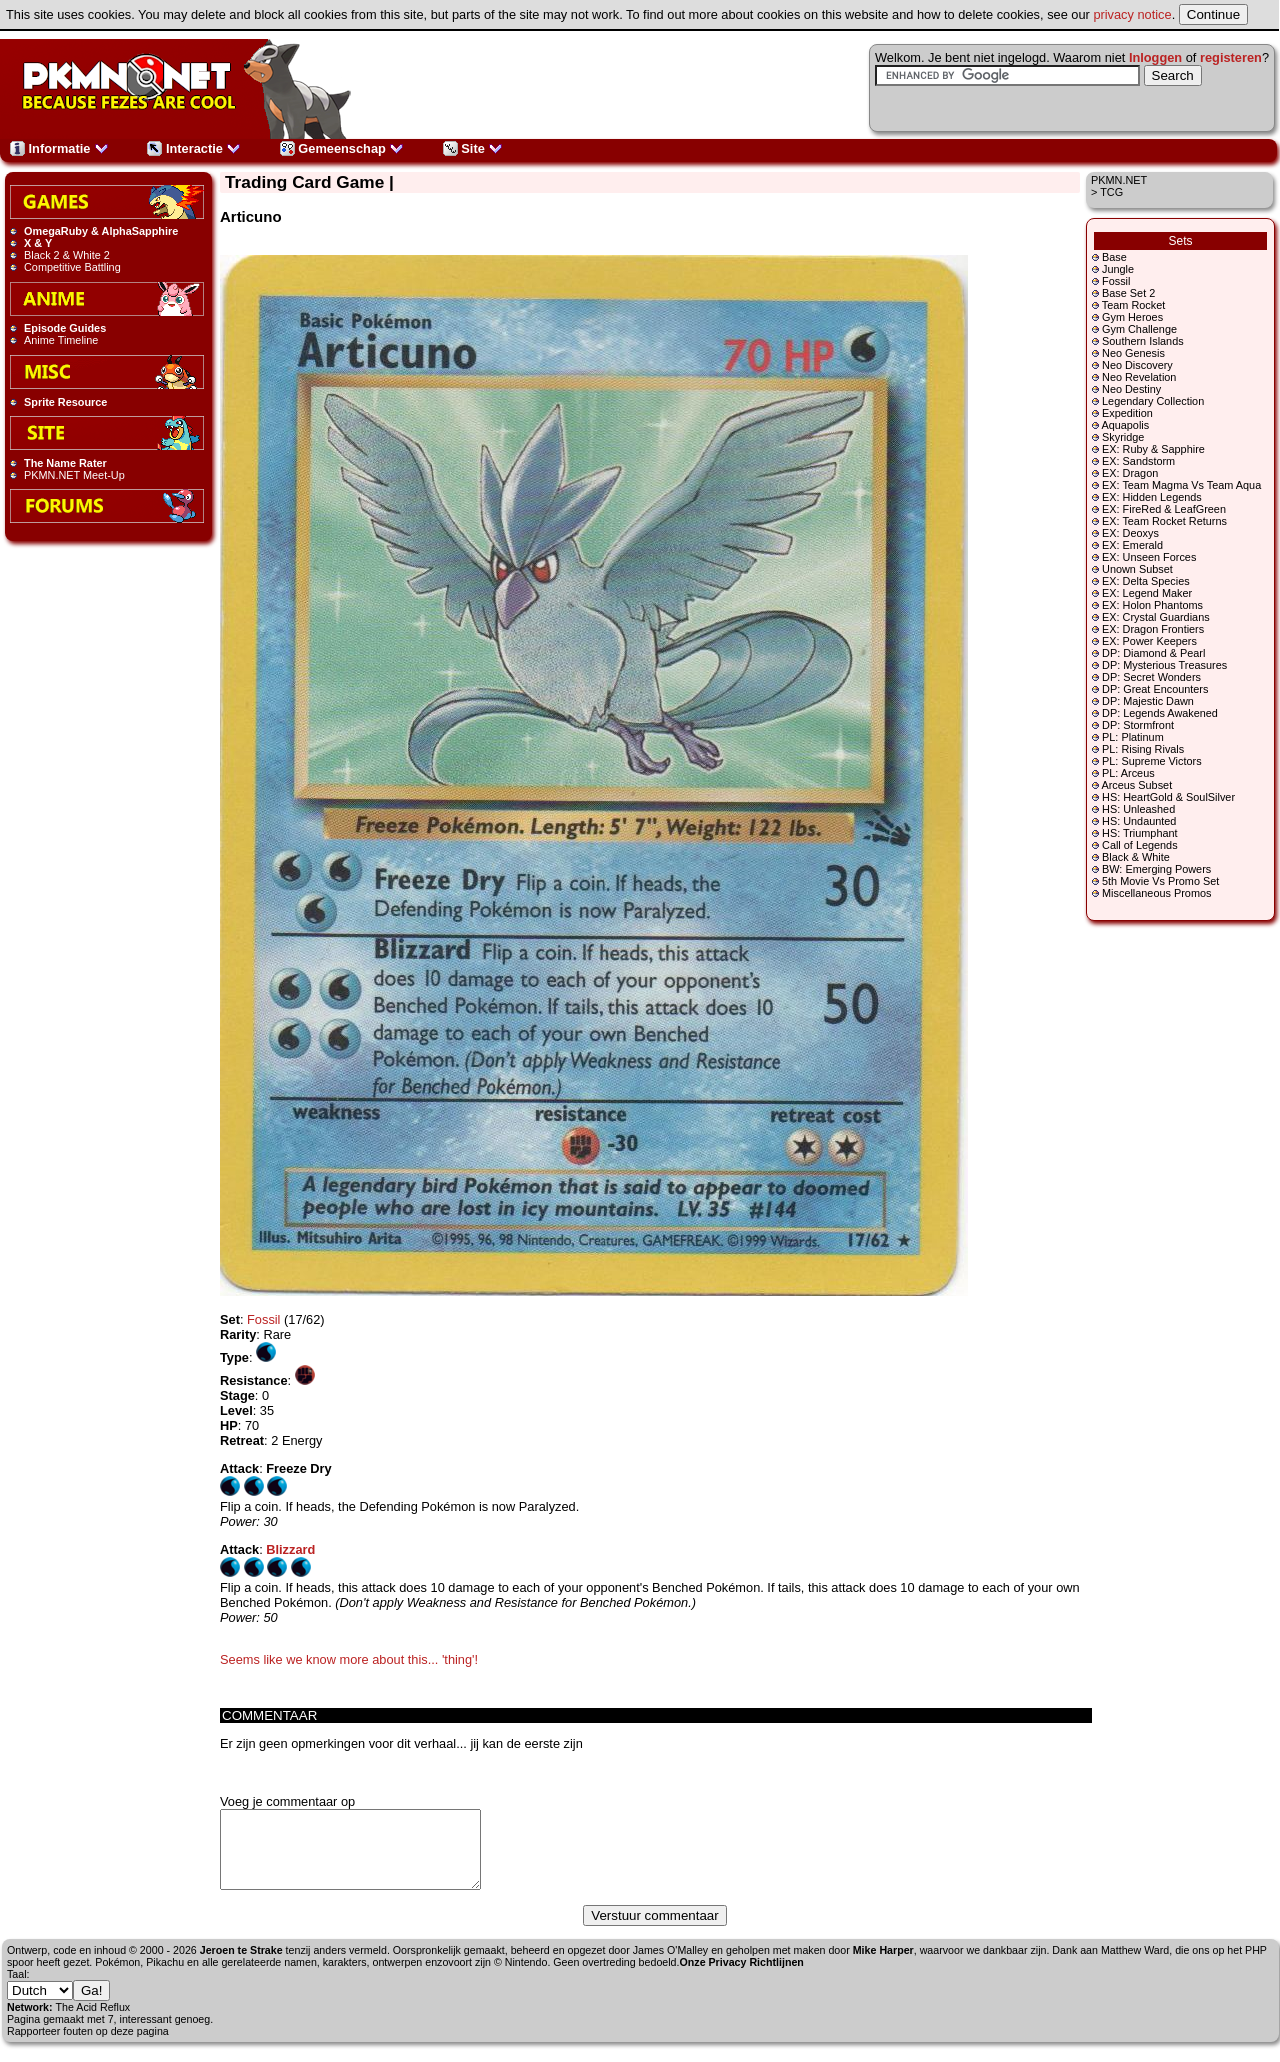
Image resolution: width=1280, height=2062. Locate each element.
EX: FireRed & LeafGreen (1164, 509)
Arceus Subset (1136, 785)
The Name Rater (65, 463)
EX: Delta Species (1146, 581)
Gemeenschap (342, 148)
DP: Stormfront (1138, 725)
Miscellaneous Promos (1156, 893)
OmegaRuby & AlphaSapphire (101, 231)
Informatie (59, 148)
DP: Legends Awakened (1160, 713)
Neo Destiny (1131, 389)
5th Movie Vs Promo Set (1160, 881)
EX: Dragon (1130, 473)
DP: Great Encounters (1155, 689)
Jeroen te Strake (241, 1965)
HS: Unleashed (1138, 809)
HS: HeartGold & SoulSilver (1168, 797)
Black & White (1136, 857)
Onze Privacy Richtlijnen (742, 1977)
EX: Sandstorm (1138, 461)
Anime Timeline (61, 340)
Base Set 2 (1128, 293)
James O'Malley (670, 1965)
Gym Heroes (1132, 317)
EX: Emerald (1132, 545)
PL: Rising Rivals (1143, 749)
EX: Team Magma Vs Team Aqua (1181, 485)
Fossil (1116, 281)
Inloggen (1155, 57)
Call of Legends (1140, 845)
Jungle (1118, 269)
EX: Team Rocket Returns (1164, 521)
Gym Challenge (1139, 329)
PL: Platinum (1133, 737)
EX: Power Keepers (1149, 641)
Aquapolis (1125, 425)
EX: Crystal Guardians (1156, 617)
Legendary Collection (1153, 401)
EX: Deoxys (1130, 533)
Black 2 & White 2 (67, 255)
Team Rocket (1133, 305)
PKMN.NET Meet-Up (74, 475)
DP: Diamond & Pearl (1153, 653)
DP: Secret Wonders (1151, 677)
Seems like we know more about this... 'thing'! (349, 1659)
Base (1114, 257)
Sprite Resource (65, 402)
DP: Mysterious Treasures (1164, 665)
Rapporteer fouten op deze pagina (88, 2046)
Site (473, 148)
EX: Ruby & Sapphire (1153, 449)
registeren (1231, 57)
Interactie (194, 148)
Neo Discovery (1137, 365)
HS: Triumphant (1140, 833)
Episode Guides (65, 328)
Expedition (1127, 413)
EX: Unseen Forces (1149, 557)
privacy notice (1132, 14)
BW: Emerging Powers (1156, 869)
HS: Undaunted (1139, 821)
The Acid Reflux (93, 2022)
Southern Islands (1143, 341)
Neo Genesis (1133, 353)
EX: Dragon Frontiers (1153, 629)
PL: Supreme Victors (1152, 761)
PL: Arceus (1128, 773)
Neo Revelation (1139, 377)
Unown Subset (1137, 569)
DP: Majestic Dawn (1148, 701)
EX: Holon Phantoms (1152, 605)
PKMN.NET (1119, 180)
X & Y (38, 243)
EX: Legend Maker (1147, 593)
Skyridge (1123, 437)
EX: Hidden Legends (1152, 497)
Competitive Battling (72, 267)
